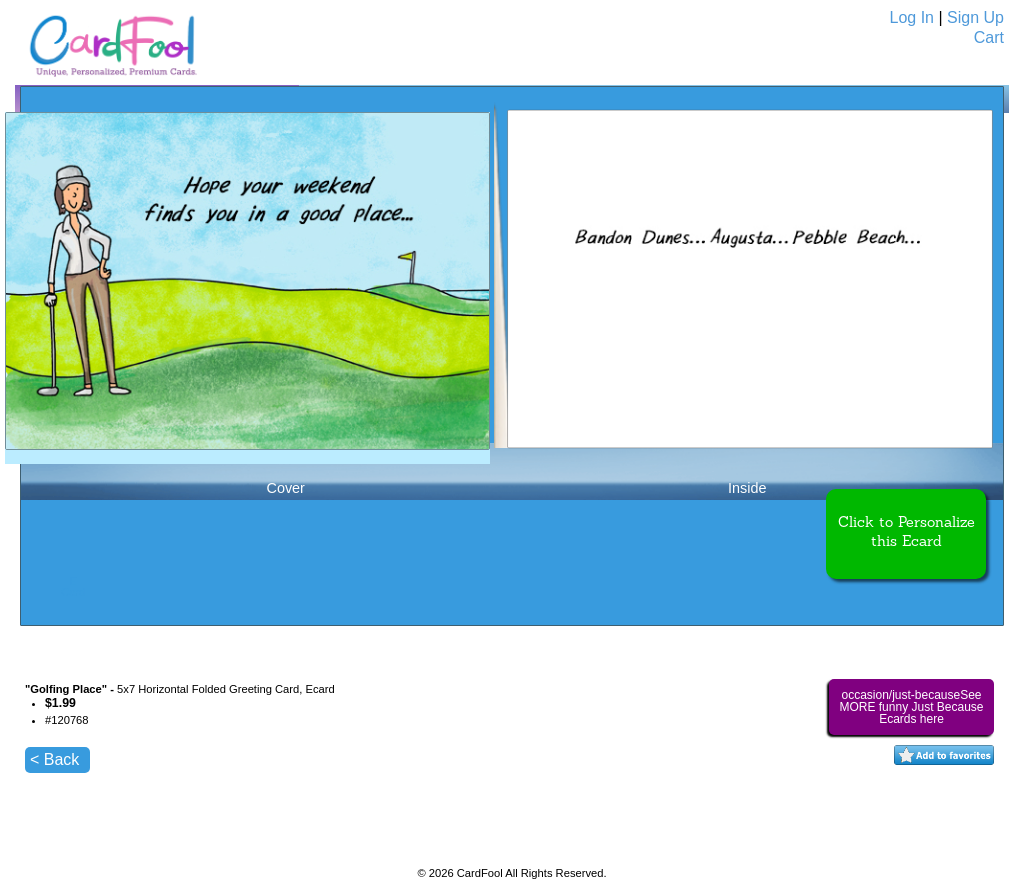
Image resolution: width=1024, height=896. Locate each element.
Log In (912, 17)
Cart (989, 37)
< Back (54, 759)
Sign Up (975, 17)
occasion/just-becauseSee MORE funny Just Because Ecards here (911, 707)
